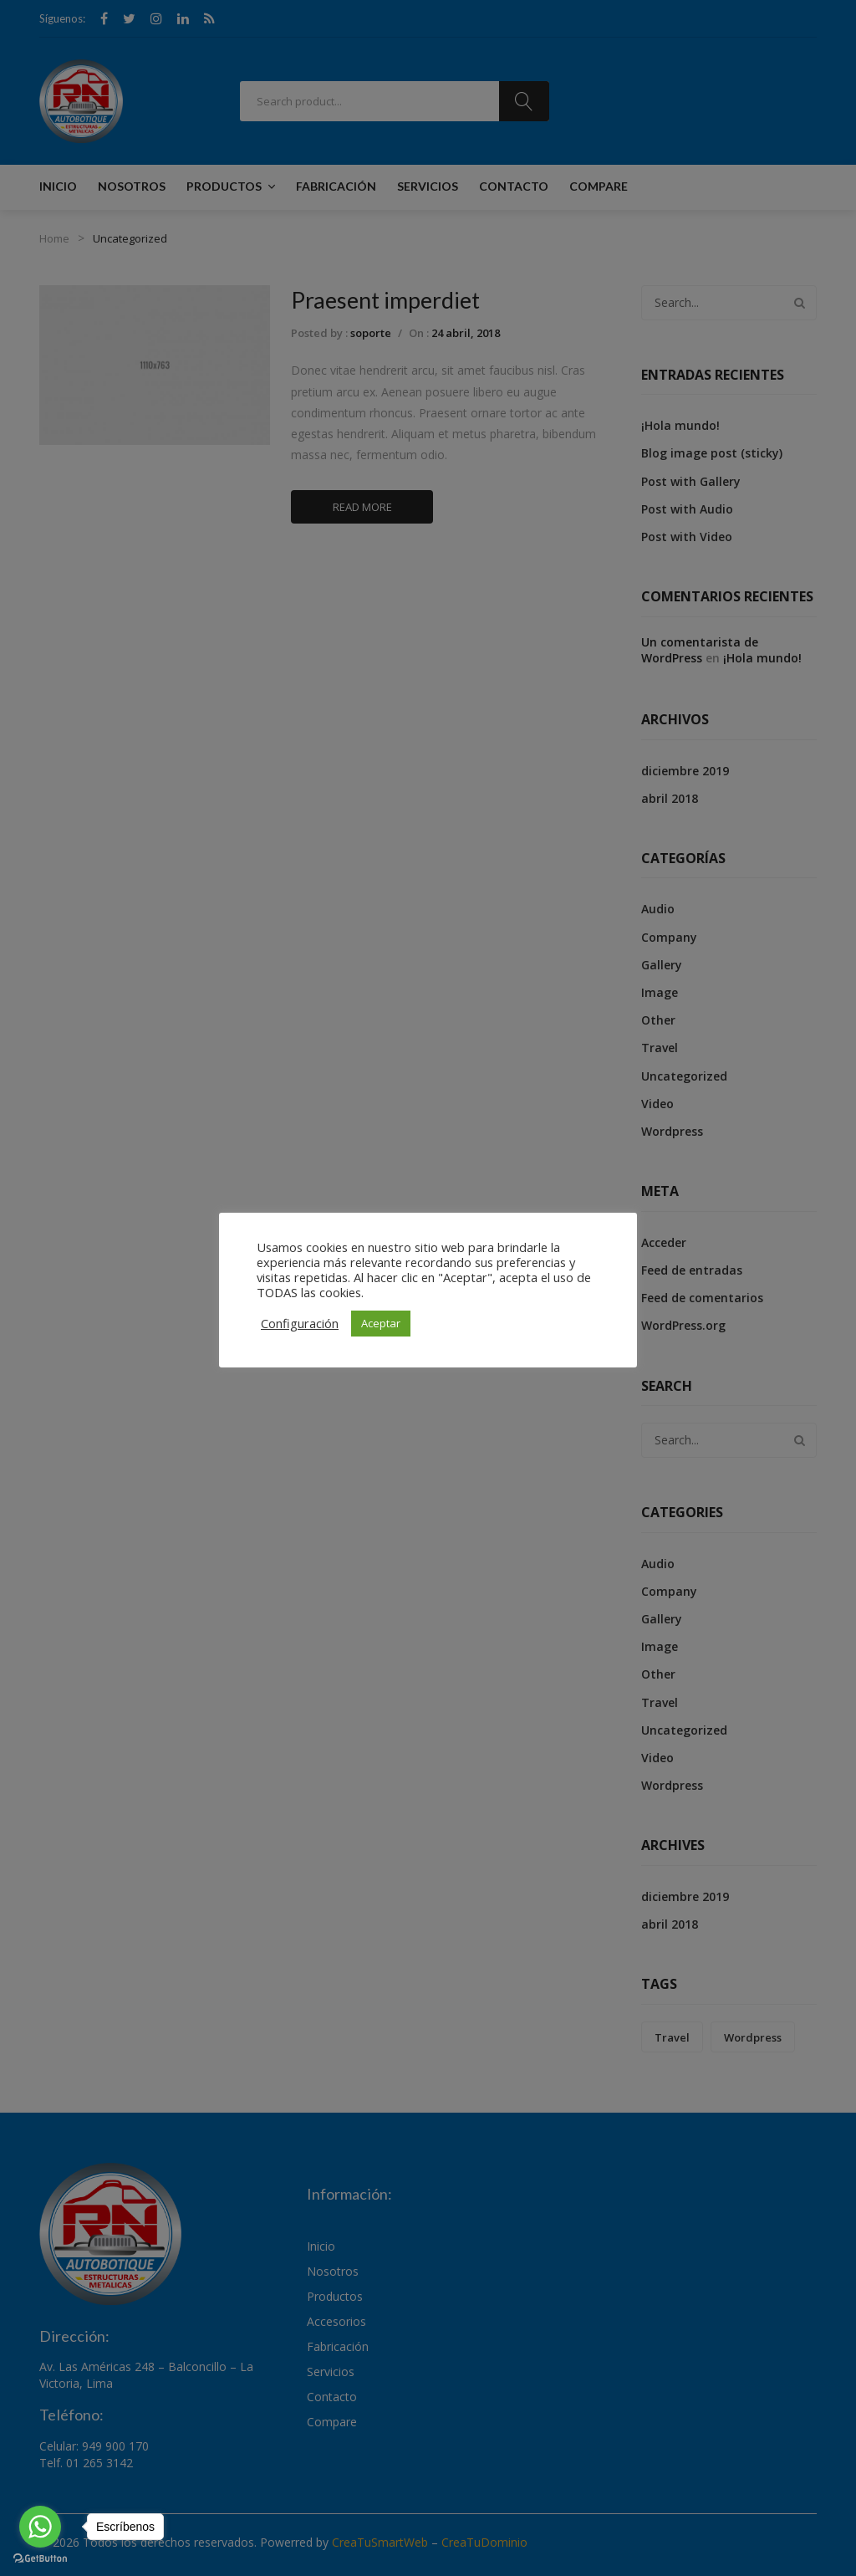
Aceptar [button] (380, 1323)
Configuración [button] (300, 1323)
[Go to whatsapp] (40, 2527)
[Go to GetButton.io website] (40, 2558)
